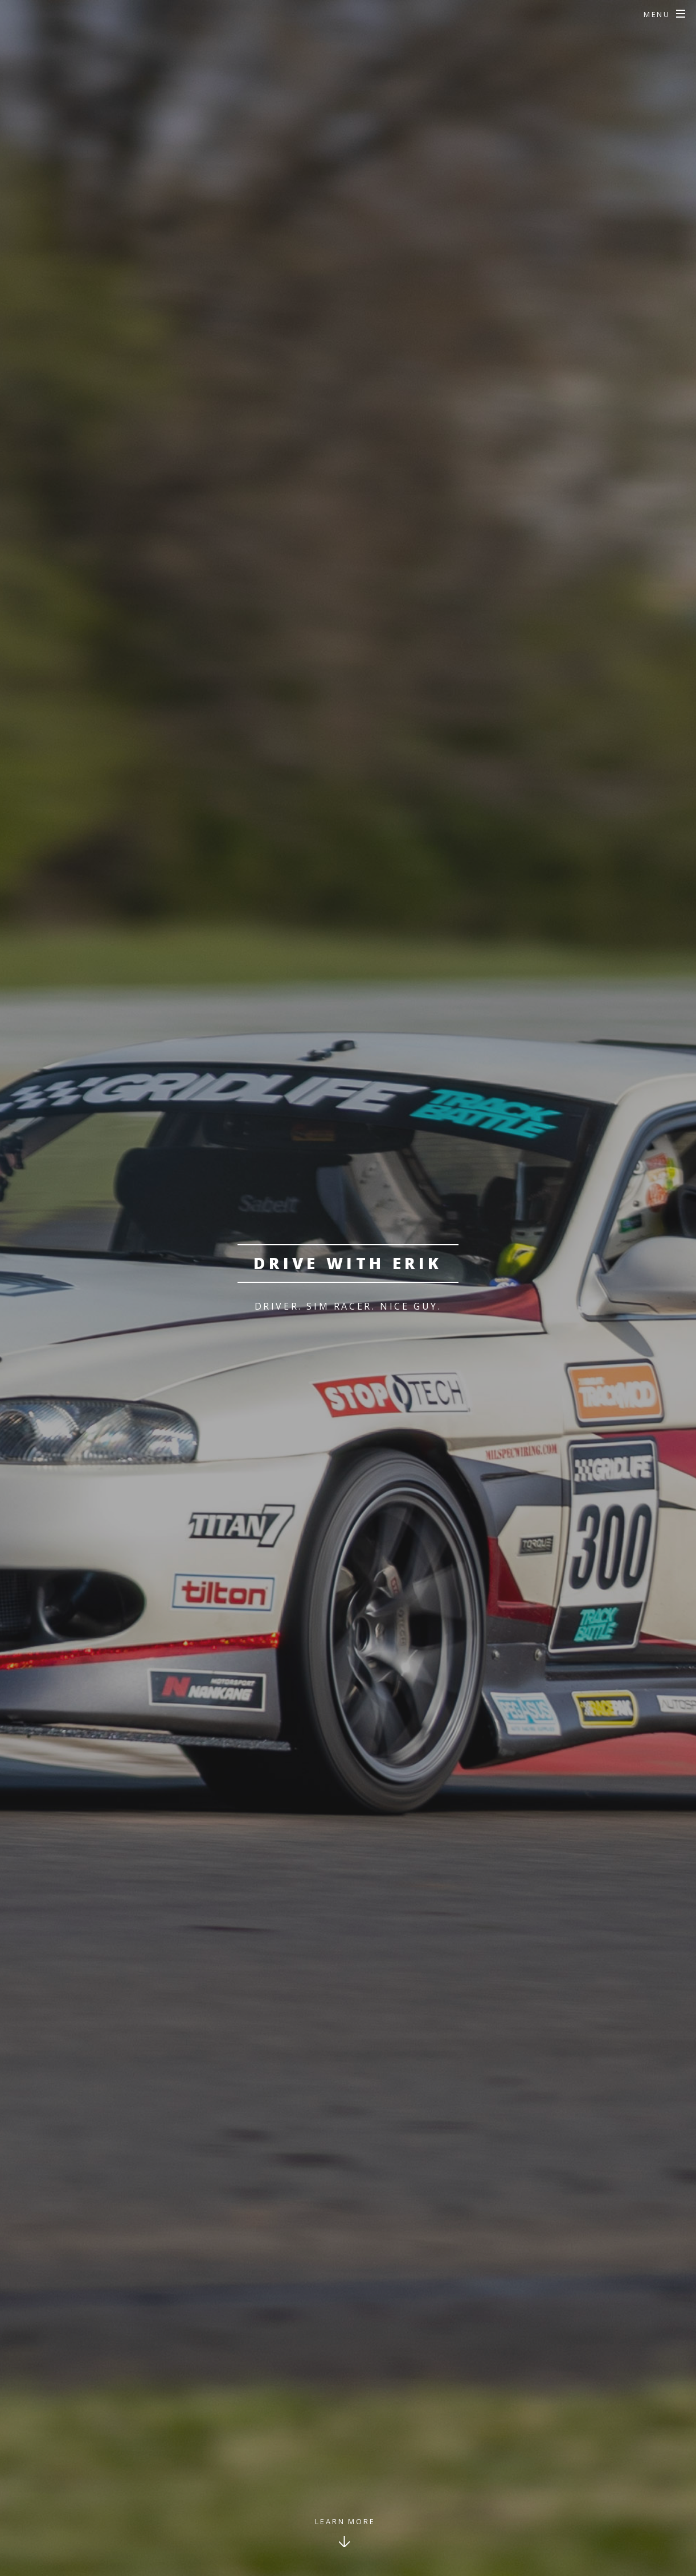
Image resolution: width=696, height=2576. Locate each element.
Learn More (345, 2521)
